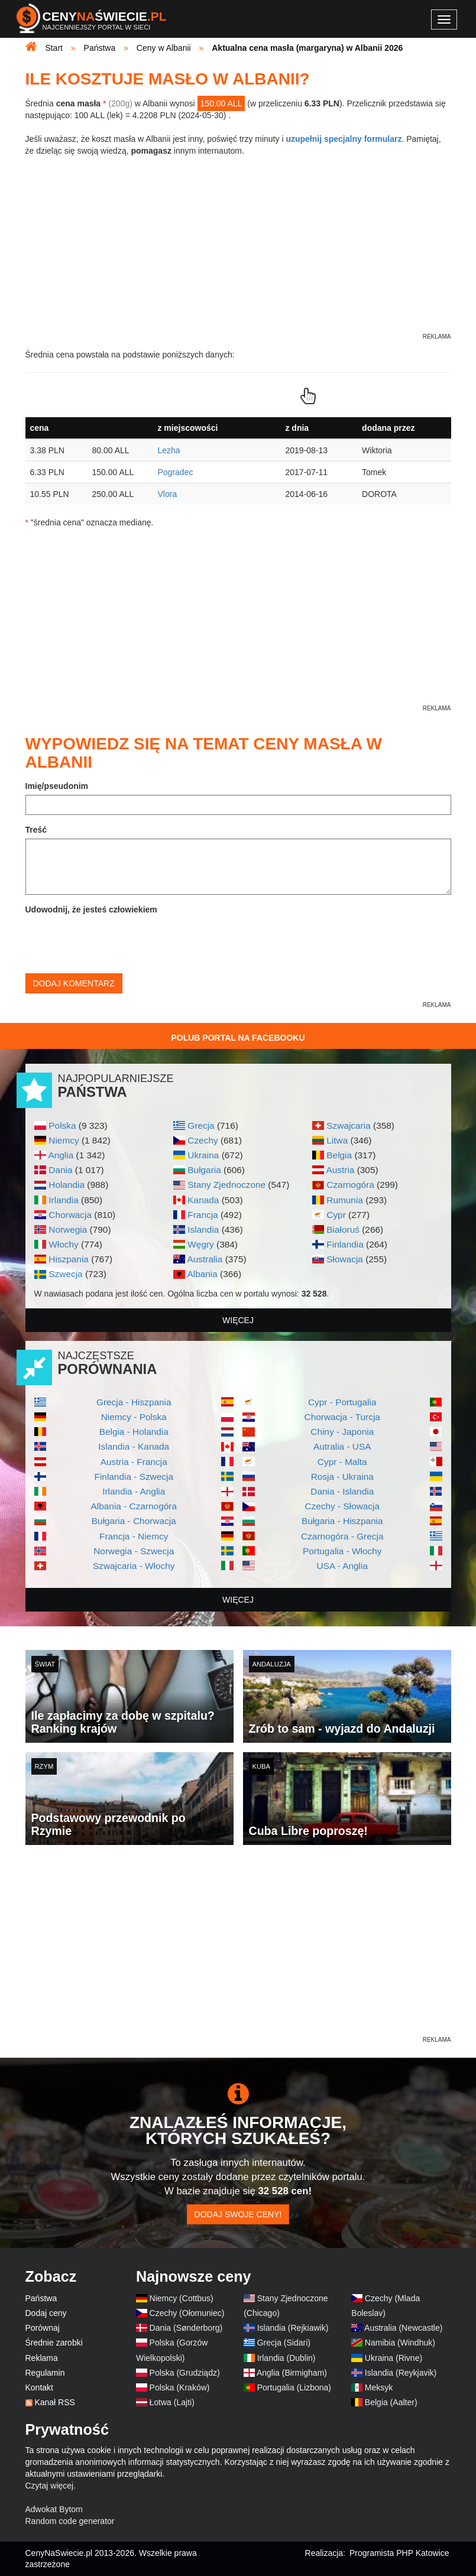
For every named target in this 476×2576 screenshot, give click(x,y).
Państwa (41, 2298)
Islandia (203, 1229)
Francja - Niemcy (133, 1536)
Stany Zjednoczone (226, 1185)
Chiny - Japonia (342, 1432)
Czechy (202, 1140)
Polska (62, 1125)
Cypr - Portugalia (342, 1402)
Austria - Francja (134, 1462)
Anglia (60, 1155)
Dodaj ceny (46, 2313)
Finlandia (344, 1244)
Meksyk (379, 2387)
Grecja (200, 1125)
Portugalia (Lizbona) (294, 2387)
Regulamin (45, 2372)
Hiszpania (68, 1259)
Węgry (200, 1244)
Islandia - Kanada (133, 1446)
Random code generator (70, 2521)
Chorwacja (70, 1215)
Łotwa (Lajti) (172, 2402)
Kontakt (39, 2387)
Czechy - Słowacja (342, 1506)
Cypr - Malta (342, 1462)
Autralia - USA (342, 1446)
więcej (238, 1320)
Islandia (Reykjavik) (400, 2372)
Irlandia (63, 1200)
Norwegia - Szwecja (133, 1551)
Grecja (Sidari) (283, 2342)
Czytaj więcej (49, 2485)
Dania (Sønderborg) (186, 2328)
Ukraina (203, 1155)
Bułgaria (204, 1170)
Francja (202, 1215)
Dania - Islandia (342, 1491)
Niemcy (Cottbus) (181, 2298)
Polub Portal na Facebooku (238, 1037)
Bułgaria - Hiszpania (342, 1521)
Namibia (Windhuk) (400, 2342)
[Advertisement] (238, 1951)
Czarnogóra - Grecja (342, 1536)
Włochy (63, 1244)
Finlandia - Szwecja (134, 1476)
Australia (204, 1259)
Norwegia (67, 1229)
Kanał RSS (54, 2402)
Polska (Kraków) (180, 2387)
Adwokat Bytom (54, 2509)
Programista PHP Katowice (399, 2553)
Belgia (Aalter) (391, 2402)
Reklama (41, 2358)
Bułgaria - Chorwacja (134, 1521)
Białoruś (343, 1229)
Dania (60, 1170)
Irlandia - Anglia (133, 1491)
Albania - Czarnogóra (134, 1506)
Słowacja (344, 1259)
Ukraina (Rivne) (393, 2358)
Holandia (66, 1185)
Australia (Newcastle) (403, 2328)
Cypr (336, 1215)
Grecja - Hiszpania (133, 1402)
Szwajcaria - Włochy (134, 1566)
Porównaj (42, 2328)
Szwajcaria (348, 1125)
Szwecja (65, 1274)
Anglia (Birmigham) (292, 2372)
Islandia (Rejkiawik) (293, 2328)
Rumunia (344, 1200)
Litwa (337, 1140)
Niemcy (63, 1140)
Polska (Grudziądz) (185, 2372)
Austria (340, 1170)
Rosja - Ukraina (342, 1476)
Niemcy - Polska (134, 1417)
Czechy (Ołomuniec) (187, 2313)
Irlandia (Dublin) (286, 2358)
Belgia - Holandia (134, 1432)
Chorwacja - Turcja (342, 1417)
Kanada (203, 1200)
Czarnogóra (350, 1185)
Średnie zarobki (54, 2342)
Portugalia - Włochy (342, 1551)
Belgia (339, 1155)
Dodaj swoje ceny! (238, 2214)
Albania (202, 1274)
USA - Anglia (342, 1566)
